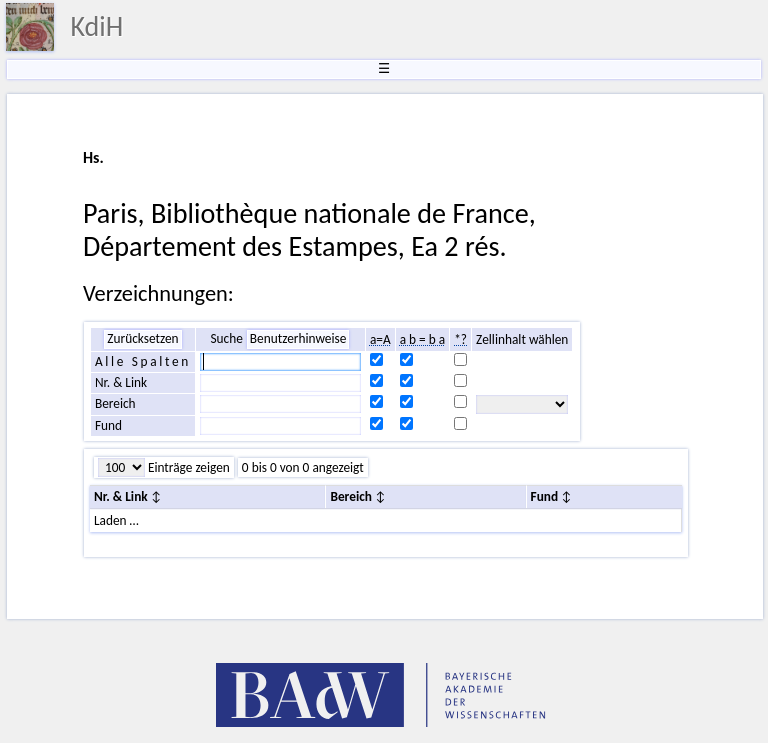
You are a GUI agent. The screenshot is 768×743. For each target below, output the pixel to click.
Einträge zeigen (187, 467)
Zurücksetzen (142, 338)
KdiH (96, 26)
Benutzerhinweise (298, 338)
